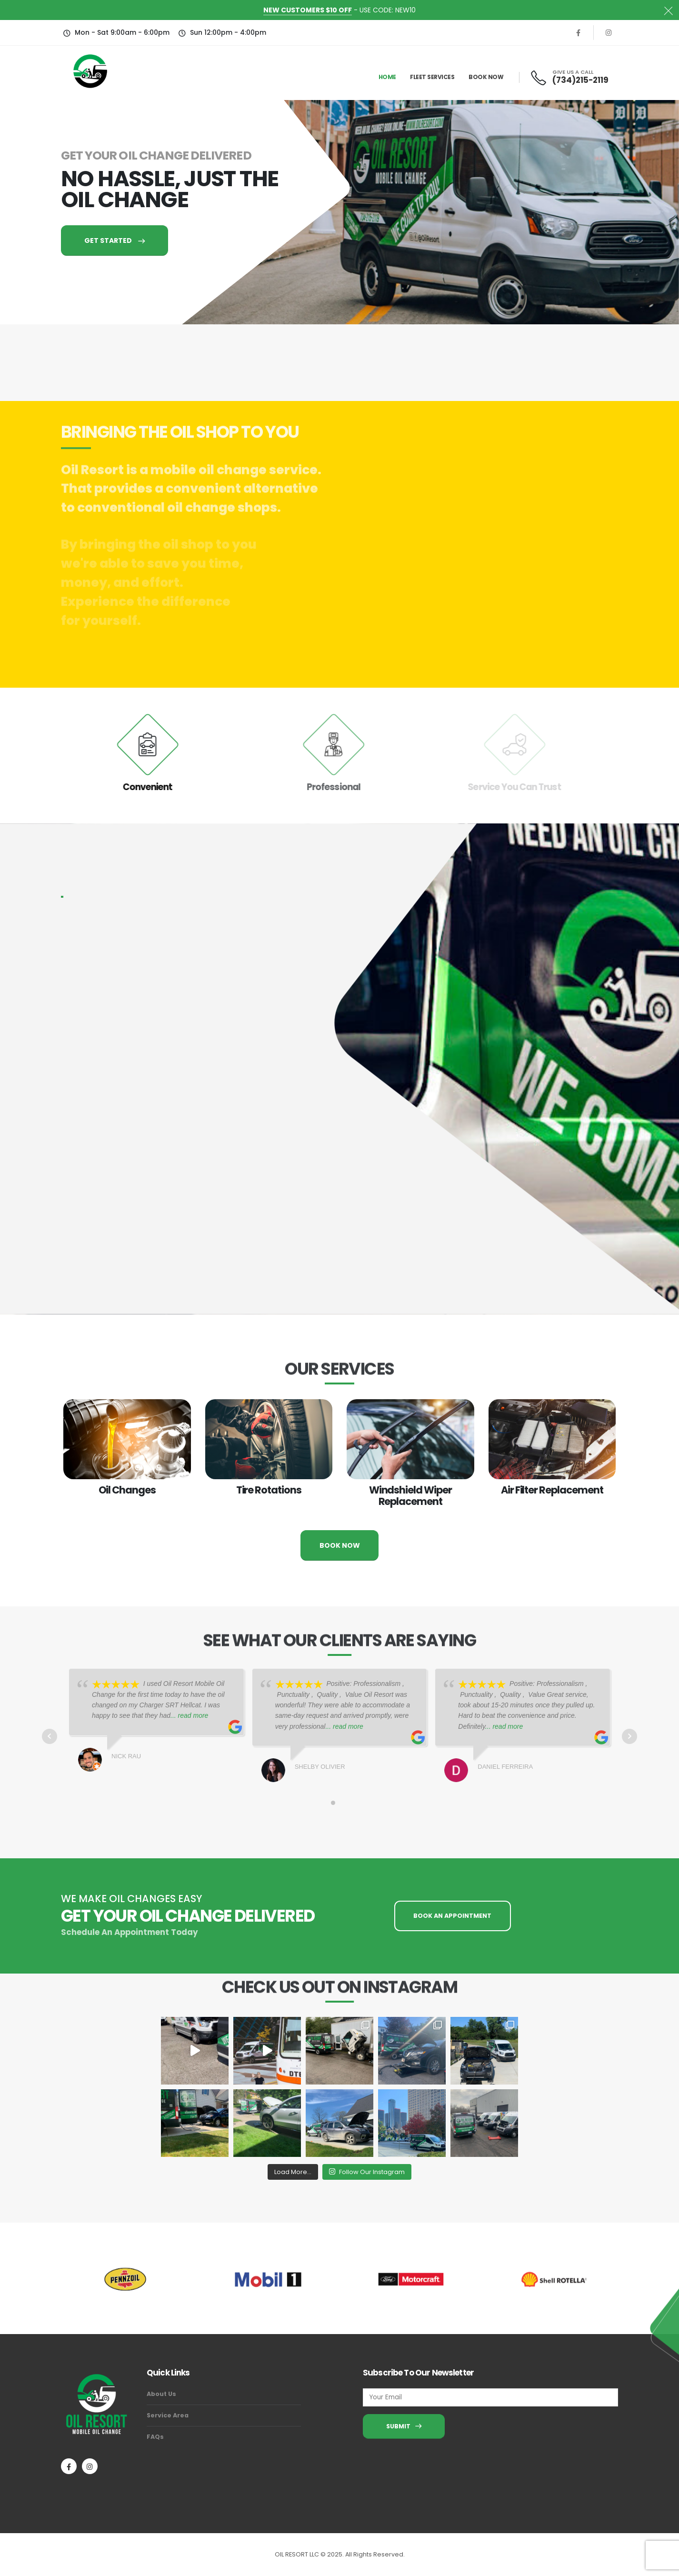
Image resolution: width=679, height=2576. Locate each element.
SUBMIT (403, 2426)
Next (629, 1736)
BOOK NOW (340, 1545)
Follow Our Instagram (366, 2171)
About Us (161, 2394)
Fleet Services (432, 77)
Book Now (486, 77)
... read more (189, 1715)
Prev (49, 1736)
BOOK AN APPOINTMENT (452, 1916)
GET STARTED (114, 241)
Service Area (168, 2415)
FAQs (155, 2437)
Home (387, 77)
